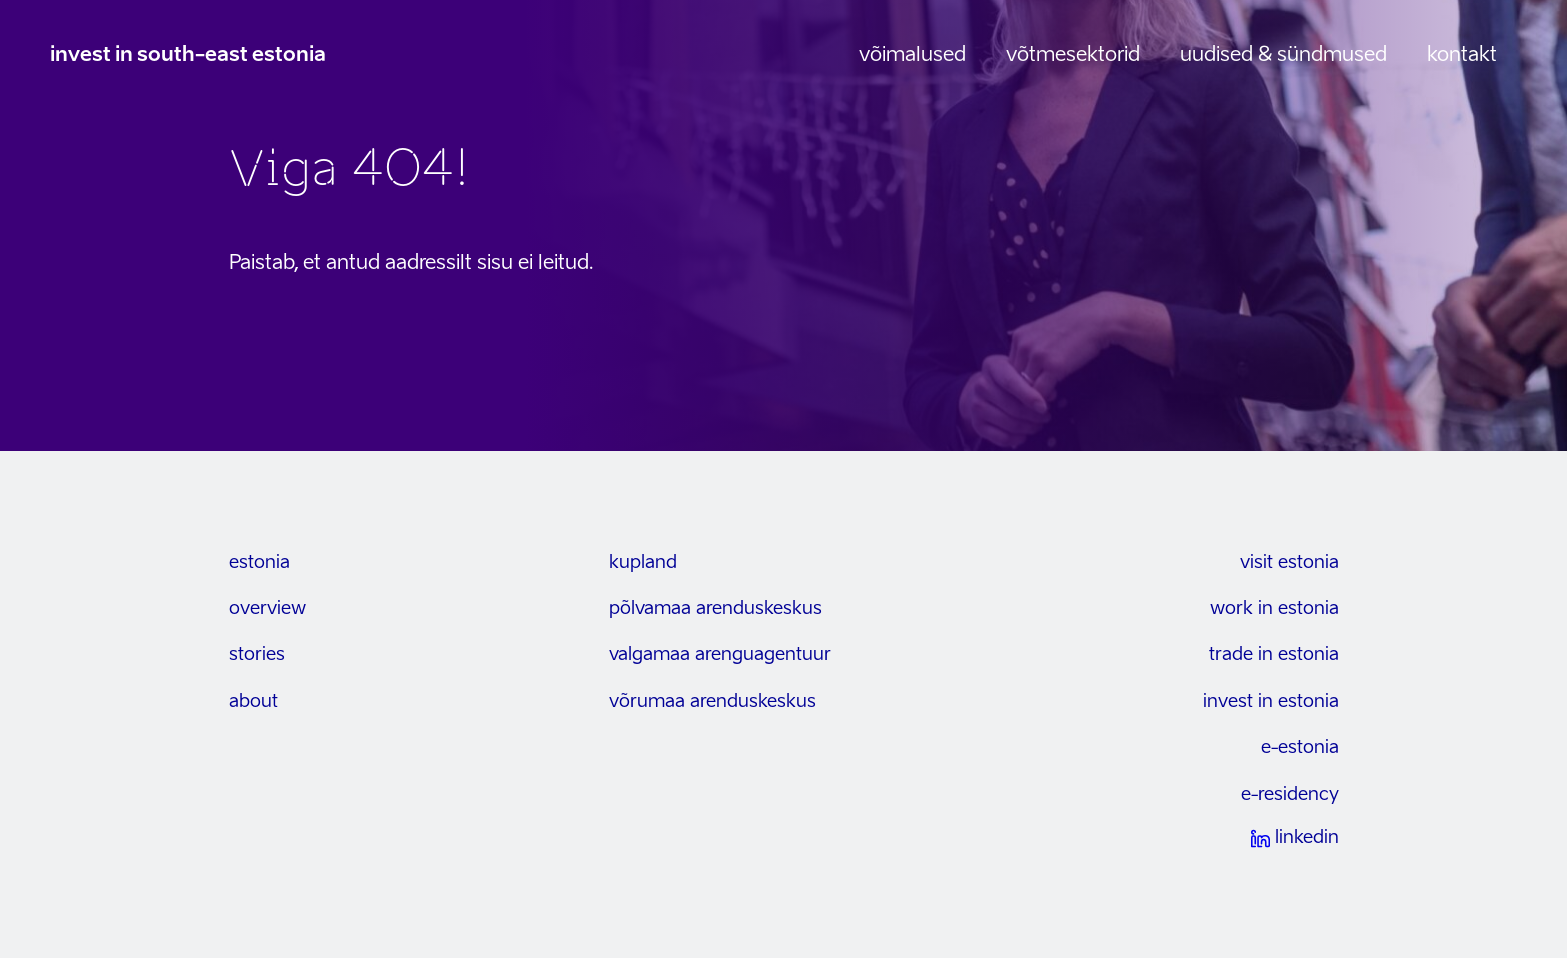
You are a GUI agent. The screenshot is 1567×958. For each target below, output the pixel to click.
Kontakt (1462, 56)
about (253, 702)
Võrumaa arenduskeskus (712, 702)
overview (267, 609)
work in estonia (1274, 609)
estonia (259, 563)
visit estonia (1289, 563)
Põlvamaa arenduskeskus (715, 609)
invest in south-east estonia (188, 56)
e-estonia (1300, 748)
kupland (643, 563)
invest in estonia (1271, 702)
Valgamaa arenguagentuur (720, 655)
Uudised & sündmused (1283, 56)
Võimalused (912, 56)
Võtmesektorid (1073, 56)
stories (257, 655)
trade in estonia (1274, 655)
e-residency (1290, 795)
